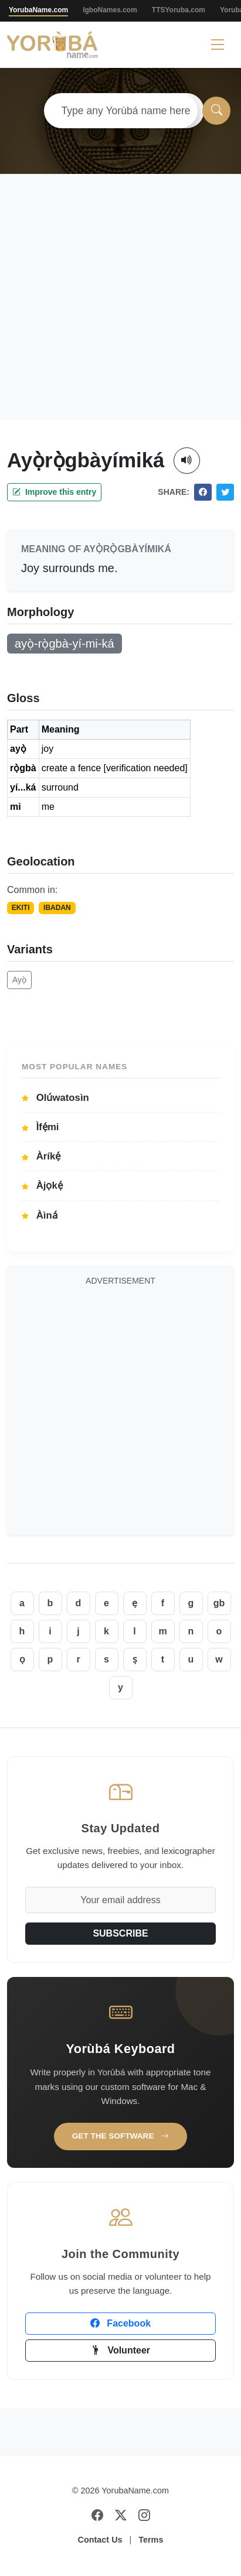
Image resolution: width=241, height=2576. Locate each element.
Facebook (120, 2323)
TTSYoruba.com (178, 10)
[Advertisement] (117, 296)
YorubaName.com (38, 10)
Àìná (39, 1215)
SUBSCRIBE (120, 1933)
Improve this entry (54, 492)
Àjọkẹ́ (42, 1185)
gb (219, 1603)
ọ (22, 1659)
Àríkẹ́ (41, 1156)
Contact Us (100, 2539)
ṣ (135, 1659)
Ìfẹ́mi (40, 1127)
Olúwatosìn (55, 1097)
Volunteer (120, 2350)
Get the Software (120, 2136)
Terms (150, 2539)
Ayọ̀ (19, 979)
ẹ (134, 1603)
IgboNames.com (110, 10)
